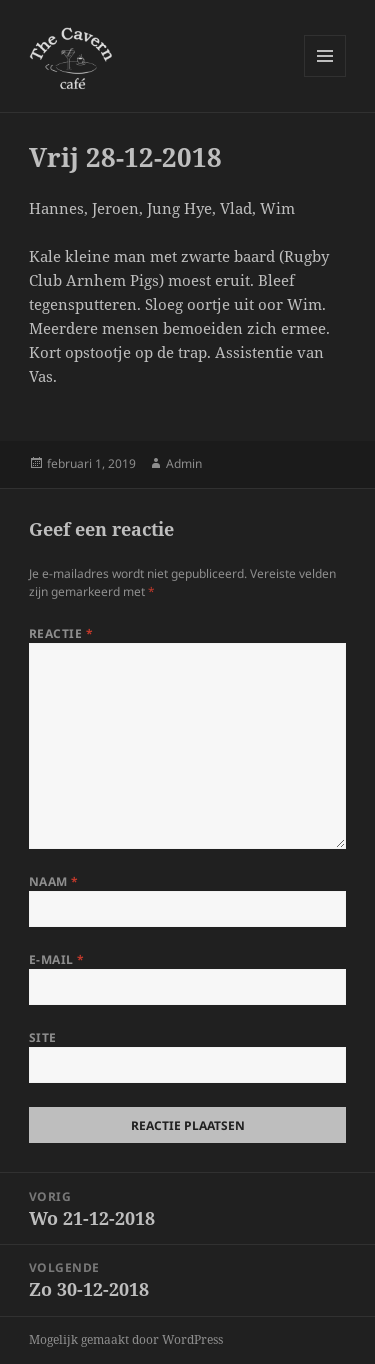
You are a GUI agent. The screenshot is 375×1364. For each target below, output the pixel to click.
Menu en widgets (325, 76)
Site (43, 1037)
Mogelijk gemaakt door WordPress (126, 1339)
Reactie (61, 633)
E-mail (57, 959)
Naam (54, 881)
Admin (184, 463)
